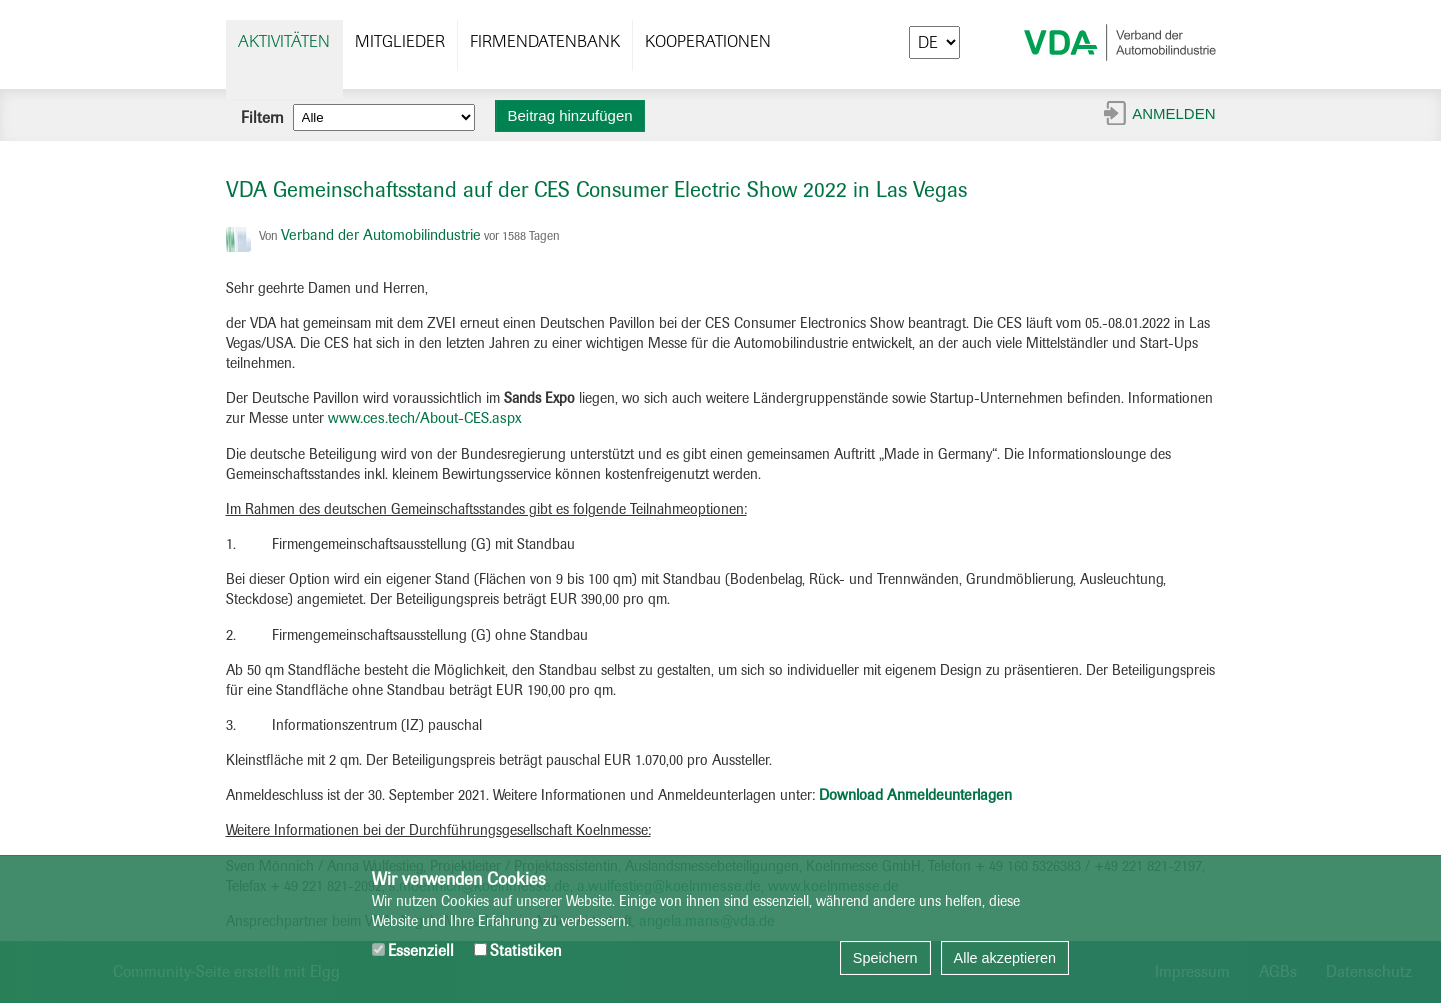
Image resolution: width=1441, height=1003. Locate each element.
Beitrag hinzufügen (570, 115)
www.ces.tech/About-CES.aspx (425, 418)
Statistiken (518, 950)
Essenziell (413, 950)
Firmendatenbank (545, 41)
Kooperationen (708, 41)
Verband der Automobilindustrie (381, 235)
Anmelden (1173, 113)
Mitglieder (400, 41)
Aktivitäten (284, 41)
